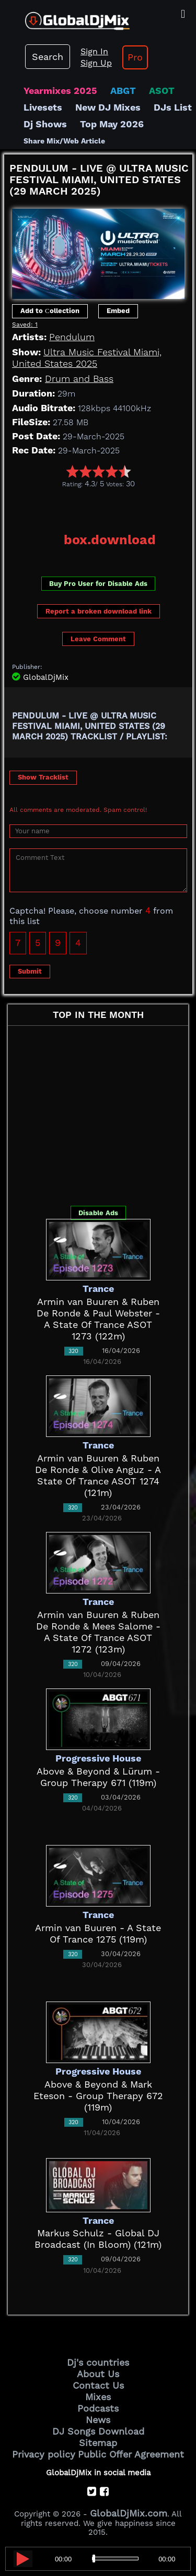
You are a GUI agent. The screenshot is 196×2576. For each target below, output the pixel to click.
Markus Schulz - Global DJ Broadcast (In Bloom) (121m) (98, 2238)
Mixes (98, 2396)
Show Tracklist (43, 777)
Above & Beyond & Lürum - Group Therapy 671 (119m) (98, 1777)
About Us (98, 2373)
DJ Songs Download (98, 2431)
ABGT (123, 90)
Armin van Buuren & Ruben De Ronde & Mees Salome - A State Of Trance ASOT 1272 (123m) (98, 1632)
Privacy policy (43, 2454)
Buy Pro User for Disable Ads (98, 584)
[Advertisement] (100, 507)
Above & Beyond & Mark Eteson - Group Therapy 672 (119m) (98, 2096)
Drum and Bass (79, 378)
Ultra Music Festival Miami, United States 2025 (87, 357)
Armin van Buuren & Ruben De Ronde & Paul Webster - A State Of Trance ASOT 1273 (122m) (98, 1318)
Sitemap (98, 2442)
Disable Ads (98, 1213)
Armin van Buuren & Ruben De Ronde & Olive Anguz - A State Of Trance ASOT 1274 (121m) (98, 1475)
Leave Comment (98, 639)
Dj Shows (45, 123)
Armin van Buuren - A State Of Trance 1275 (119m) (98, 1933)
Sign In (94, 51)
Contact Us (98, 2385)
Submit (30, 971)
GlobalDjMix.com (128, 2513)
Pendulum (72, 336)
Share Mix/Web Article (64, 141)
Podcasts (98, 2408)
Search (47, 56)
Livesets (43, 107)
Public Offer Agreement (131, 2454)
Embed (118, 311)
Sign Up (96, 63)
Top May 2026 (112, 123)
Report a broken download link (98, 611)
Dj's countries (98, 2362)
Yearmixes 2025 (60, 90)
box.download (110, 539)
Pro (135, 57)
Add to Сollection (49, 311)
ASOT (162, 90)
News (98, 2419)
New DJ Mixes (108, 107)
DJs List (173, 107)
